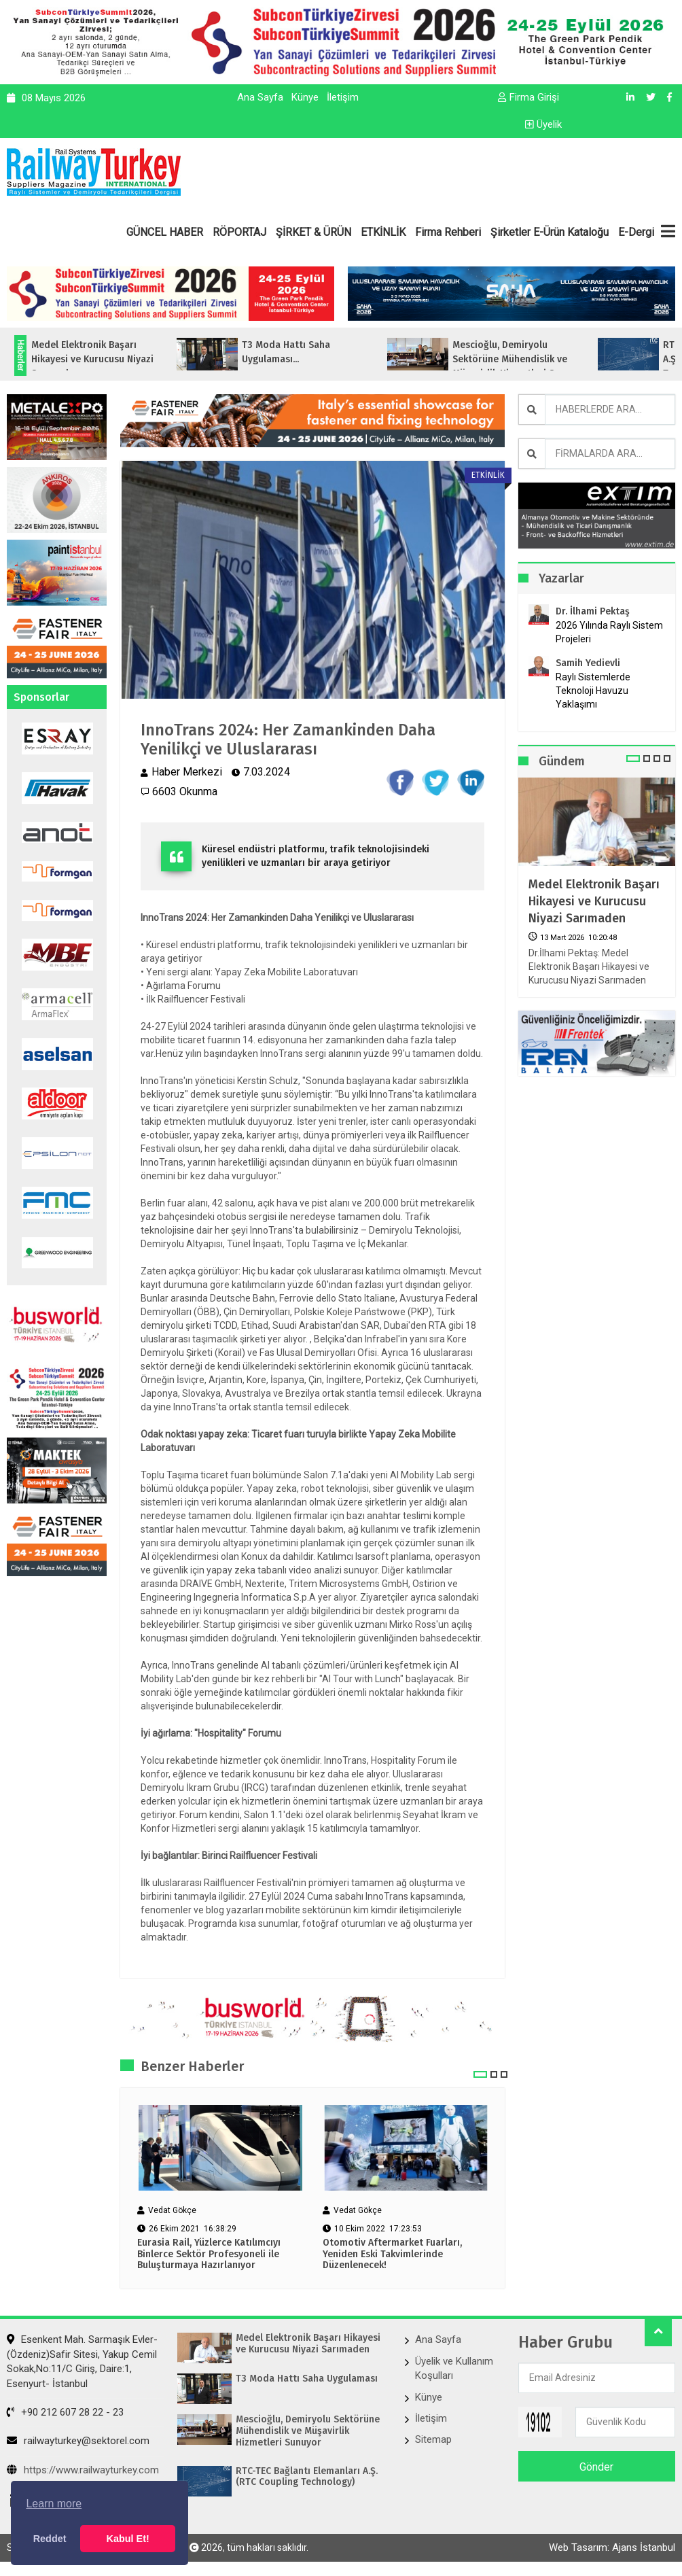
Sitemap (433, 2439)
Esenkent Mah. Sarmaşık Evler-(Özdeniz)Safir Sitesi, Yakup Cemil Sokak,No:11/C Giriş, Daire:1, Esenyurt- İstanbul (82, 2361)
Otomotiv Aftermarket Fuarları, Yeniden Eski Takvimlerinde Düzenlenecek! (392, 2255)
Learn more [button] (54, 2503)
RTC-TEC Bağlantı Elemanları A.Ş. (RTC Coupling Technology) (307, 2477)
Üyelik (543, 124)
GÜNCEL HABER (164, 232)
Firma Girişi (528, 97)
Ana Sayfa (260, 97)
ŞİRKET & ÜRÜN (313, 232)
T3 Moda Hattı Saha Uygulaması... (311, 352)
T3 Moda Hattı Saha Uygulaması (307, 2378)
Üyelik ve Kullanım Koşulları (454, 2368)
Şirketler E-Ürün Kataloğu (549, 232)
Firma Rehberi (448, 232)
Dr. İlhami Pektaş (593, 611)
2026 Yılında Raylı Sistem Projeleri (609, 632)
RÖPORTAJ (239, 232)
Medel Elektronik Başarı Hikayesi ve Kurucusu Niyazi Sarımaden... (117, 359)
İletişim (343, 97)
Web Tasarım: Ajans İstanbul (612, 2547)
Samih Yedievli (588, 663)
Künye (305, 97)
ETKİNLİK (383, 232)
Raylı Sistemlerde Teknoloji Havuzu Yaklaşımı (593, 691)
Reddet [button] (50, 2538)
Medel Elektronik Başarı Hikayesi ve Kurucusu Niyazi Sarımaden (594, 901)
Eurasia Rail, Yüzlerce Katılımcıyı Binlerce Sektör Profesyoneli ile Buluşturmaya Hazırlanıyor (209, 2255)
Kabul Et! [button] (128, 2538)
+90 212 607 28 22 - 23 (65, 2412)
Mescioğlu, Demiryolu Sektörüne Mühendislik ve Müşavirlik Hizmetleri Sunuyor (308, 2431)
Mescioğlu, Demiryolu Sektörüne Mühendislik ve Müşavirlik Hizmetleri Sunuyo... (545, 359)
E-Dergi (636, 232)
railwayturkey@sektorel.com (78, 2441)
